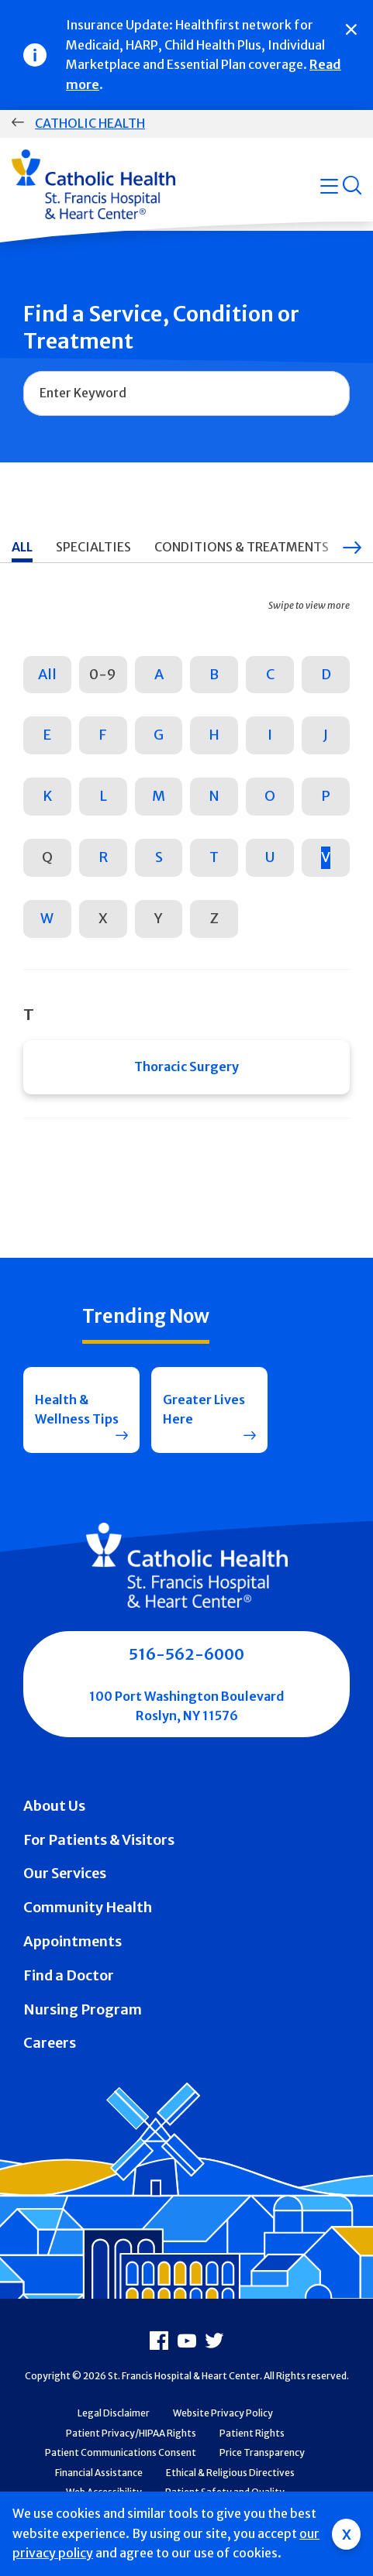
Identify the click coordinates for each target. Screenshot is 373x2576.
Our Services (64, 1873)
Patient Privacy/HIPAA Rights (131, 2433)
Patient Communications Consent (120, 2452)
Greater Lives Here (204, 1409)
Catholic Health (90, 123)
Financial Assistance (99, 2472)
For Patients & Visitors (98, 1840)
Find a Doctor (68, 1975)
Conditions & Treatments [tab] (241, 547)
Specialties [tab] (93, 547)
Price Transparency (262, 2452)
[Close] (351, 29)
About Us (54, 1806)
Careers (49, 2043)
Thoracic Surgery (186, 1066)
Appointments (72, 1941)
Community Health (87, 1907)
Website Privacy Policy (223, 2413)
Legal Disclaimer (114, 2413)
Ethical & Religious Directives (230, 2472)
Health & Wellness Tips (77, 1409)
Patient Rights (252, 2433)
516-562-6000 (186, 1654)
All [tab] (22, 547)
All (47, 674)
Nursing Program (82, 2009)
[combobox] (186, 393)
